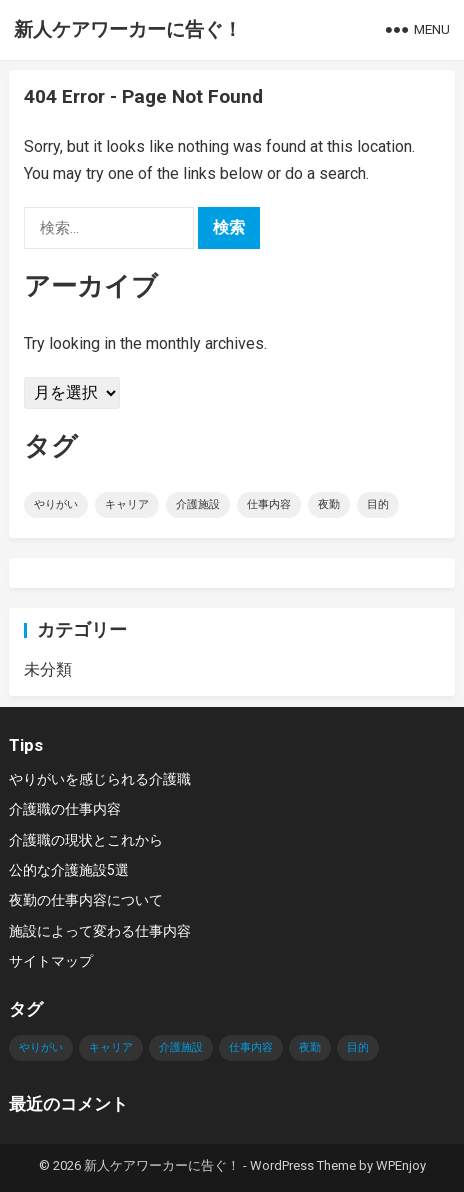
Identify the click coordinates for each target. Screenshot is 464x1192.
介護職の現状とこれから (86, 840)
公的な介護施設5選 (69, 870)
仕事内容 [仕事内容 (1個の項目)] (269, 504)
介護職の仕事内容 (65, 809)
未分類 (48, 669)
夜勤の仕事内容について (86, 900)
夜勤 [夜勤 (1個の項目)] (329, 504)
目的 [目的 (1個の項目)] (378, 504)
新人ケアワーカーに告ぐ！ (128, 29)
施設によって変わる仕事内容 (100, 931)
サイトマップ (51, 961)
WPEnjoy (401, 1165)
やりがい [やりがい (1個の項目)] (56, 504)
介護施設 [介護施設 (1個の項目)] (198, 504)
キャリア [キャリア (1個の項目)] (127, 504)
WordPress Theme (303, 1165)
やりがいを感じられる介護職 (100, 779)
